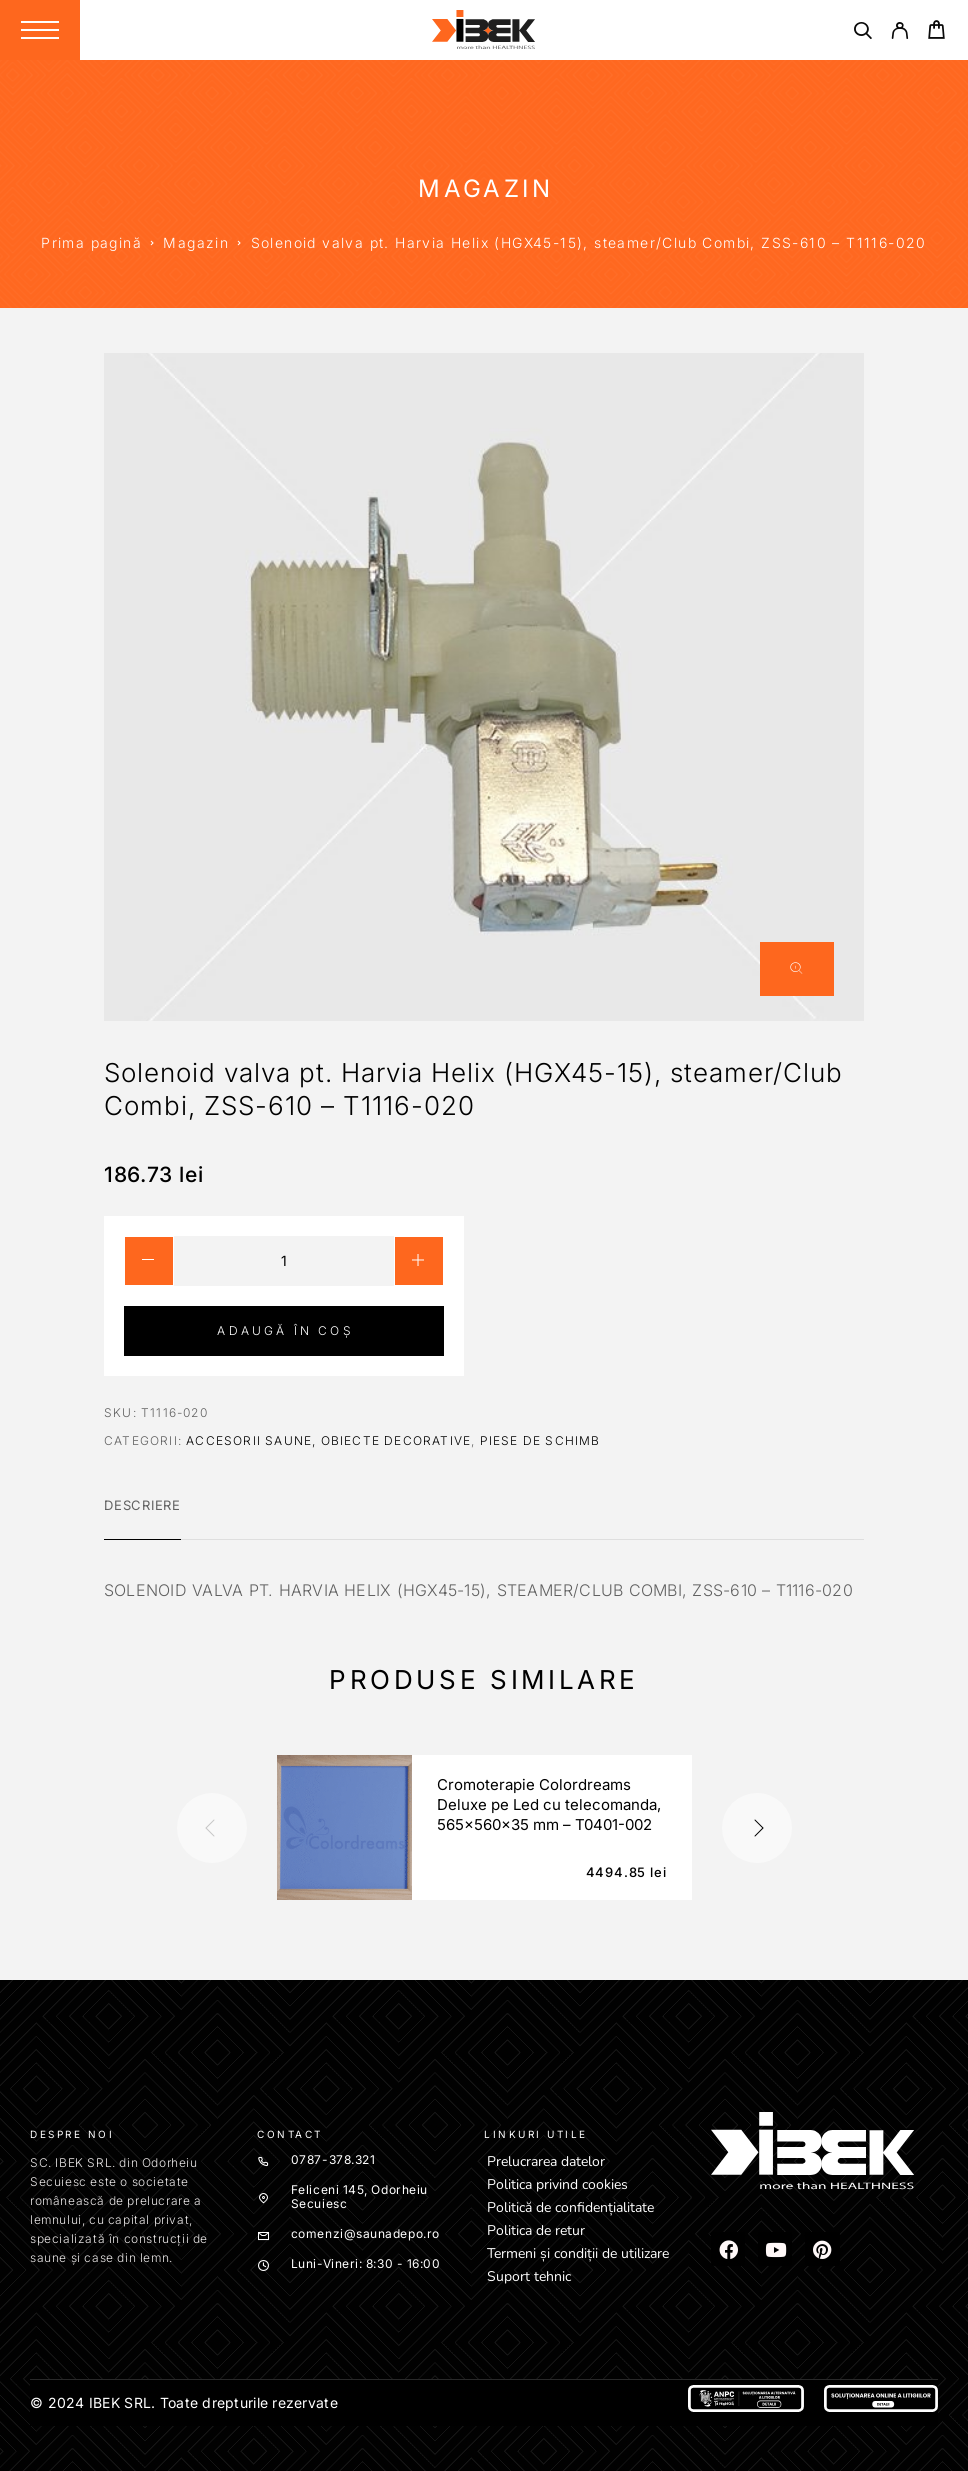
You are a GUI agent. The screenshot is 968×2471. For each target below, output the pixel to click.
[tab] (142, 1518)
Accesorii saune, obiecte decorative (328, 1440)
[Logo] (484, 30)
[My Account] (899, 33)
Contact (290, 2134)
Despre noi (72, 2134)
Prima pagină (91, 242)
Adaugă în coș (285, 1330)
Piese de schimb (540, 1440)
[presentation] (212, 1828)
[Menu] (40, 30)
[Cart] (936, 32)
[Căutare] (862, 33)
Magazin (196, 242)
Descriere (142, 1505)
